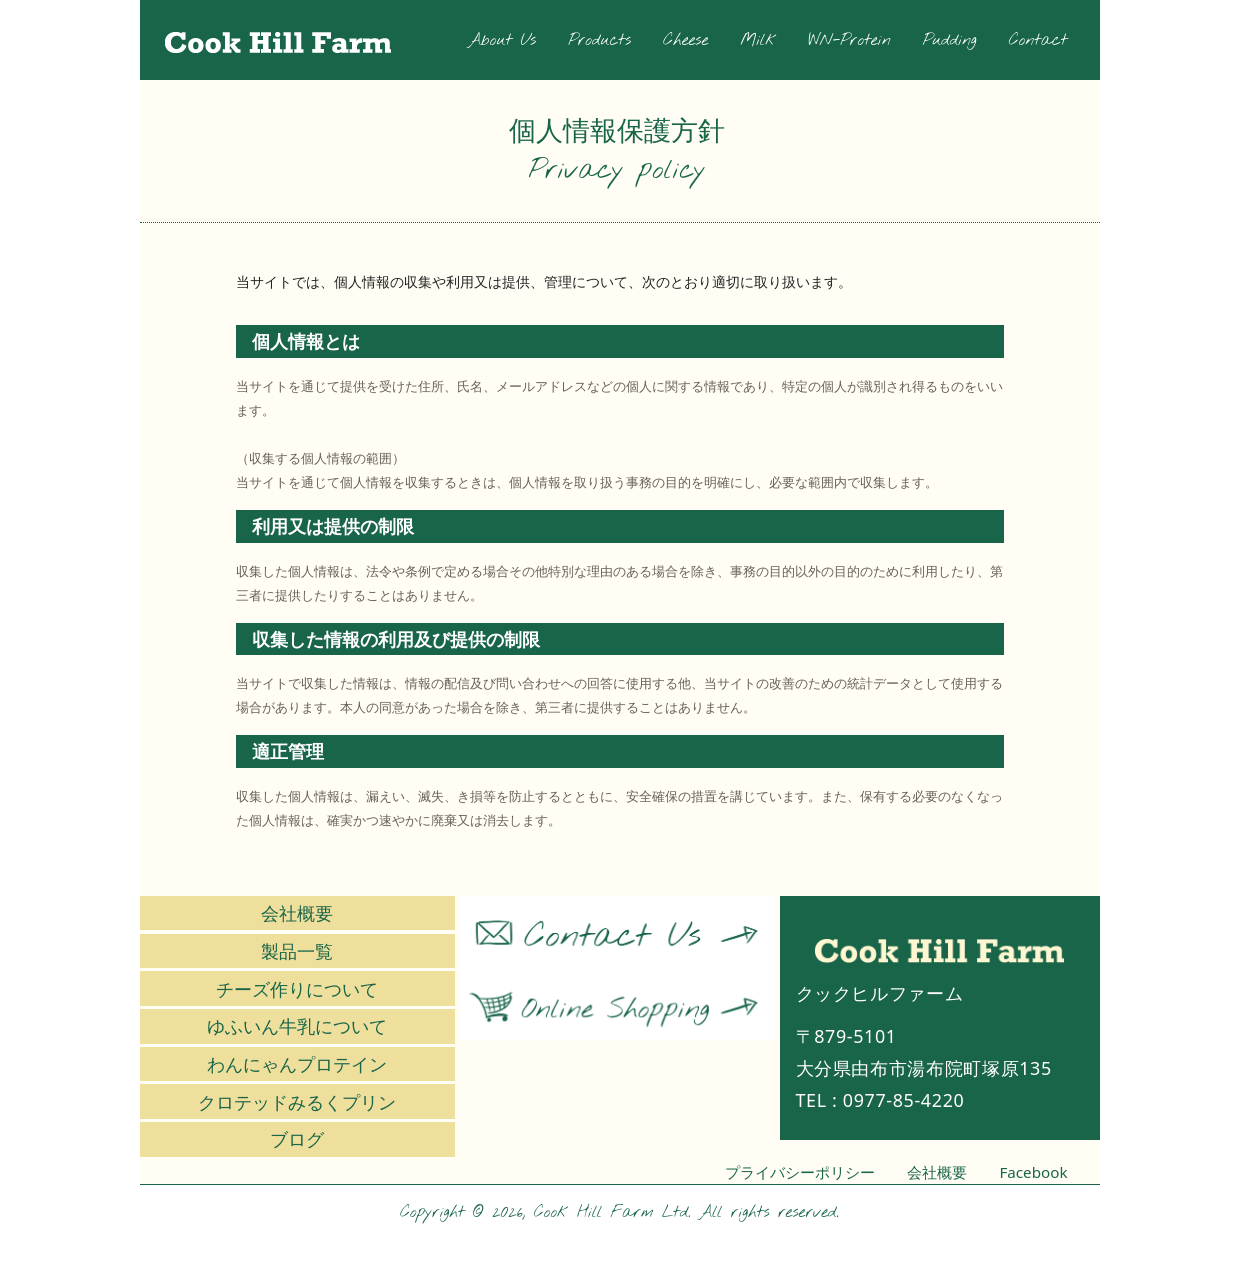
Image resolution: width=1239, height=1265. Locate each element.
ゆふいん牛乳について (297, 1026)
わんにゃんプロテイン (297, 1064)
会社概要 (297, 913)
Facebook (1033, 1172)
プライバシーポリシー (800, 1172)
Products (599, 40)
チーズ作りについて (297, 989)
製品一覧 (297, 951)
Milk (758, 40)
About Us (502, 40)
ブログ (297, 1139)
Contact (1038, 40)
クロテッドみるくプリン (297, 1102)
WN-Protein (850, 40)
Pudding (950, 40)
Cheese (685, 40)
